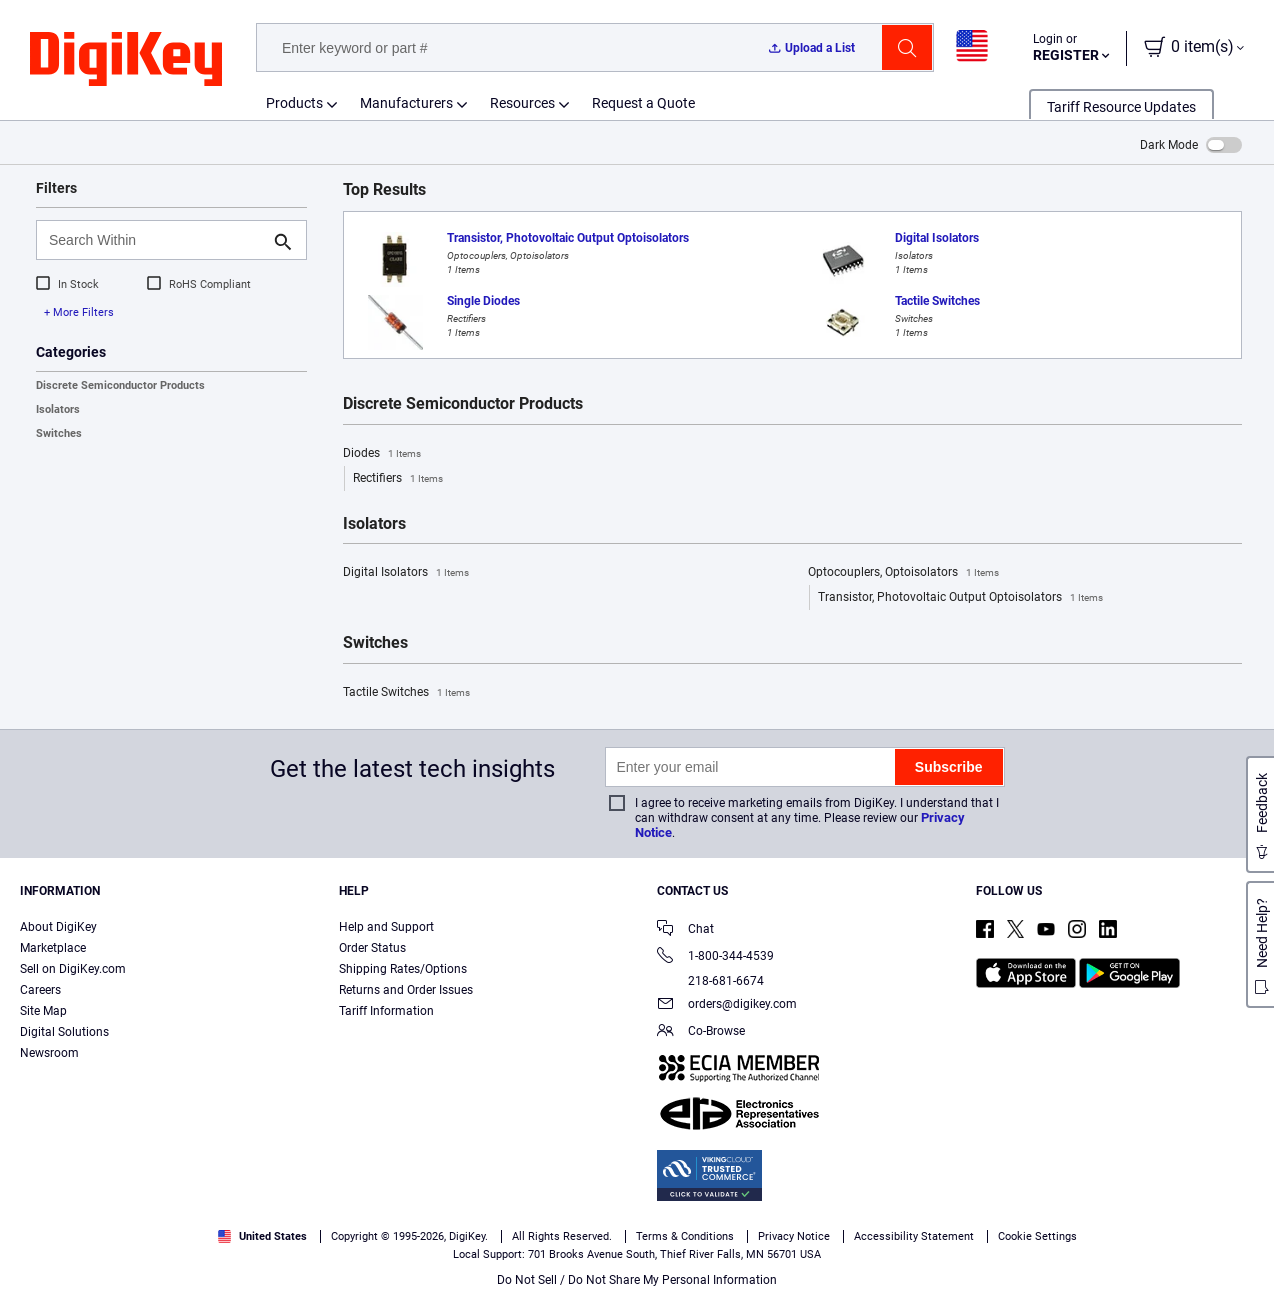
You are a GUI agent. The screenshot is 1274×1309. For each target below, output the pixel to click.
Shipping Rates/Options (403, 969)
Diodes (382, 454)
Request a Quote (643, 103)
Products (294, 103)
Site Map (43, 1011)
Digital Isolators (406, 573)
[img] (126, 60)
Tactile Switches (406, 693)
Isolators (58, 409)
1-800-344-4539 (715, 957)
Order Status (372, 948)
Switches (59, 433)
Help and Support (386, 927)
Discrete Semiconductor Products (120, 385)
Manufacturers (406, 103)
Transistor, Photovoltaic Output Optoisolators (960, 598)
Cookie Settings (1037, 1236)
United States (262, 1236)
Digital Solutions (64, 1032)
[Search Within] (155, 240)
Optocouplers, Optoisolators (903, 573)
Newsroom (49, 1053)
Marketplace (53, 948)
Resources (522, 103)
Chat (685, 930)
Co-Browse (701, 1032)
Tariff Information (386, 1011)
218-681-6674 (710, 981)
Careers (40, 990)
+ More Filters (79, 312)
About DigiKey (58, 927)
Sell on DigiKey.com (73, 969)
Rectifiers (398, 479)
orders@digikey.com (727, 1005)
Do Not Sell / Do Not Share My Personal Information (637, 1280)
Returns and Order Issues (406, 990)
